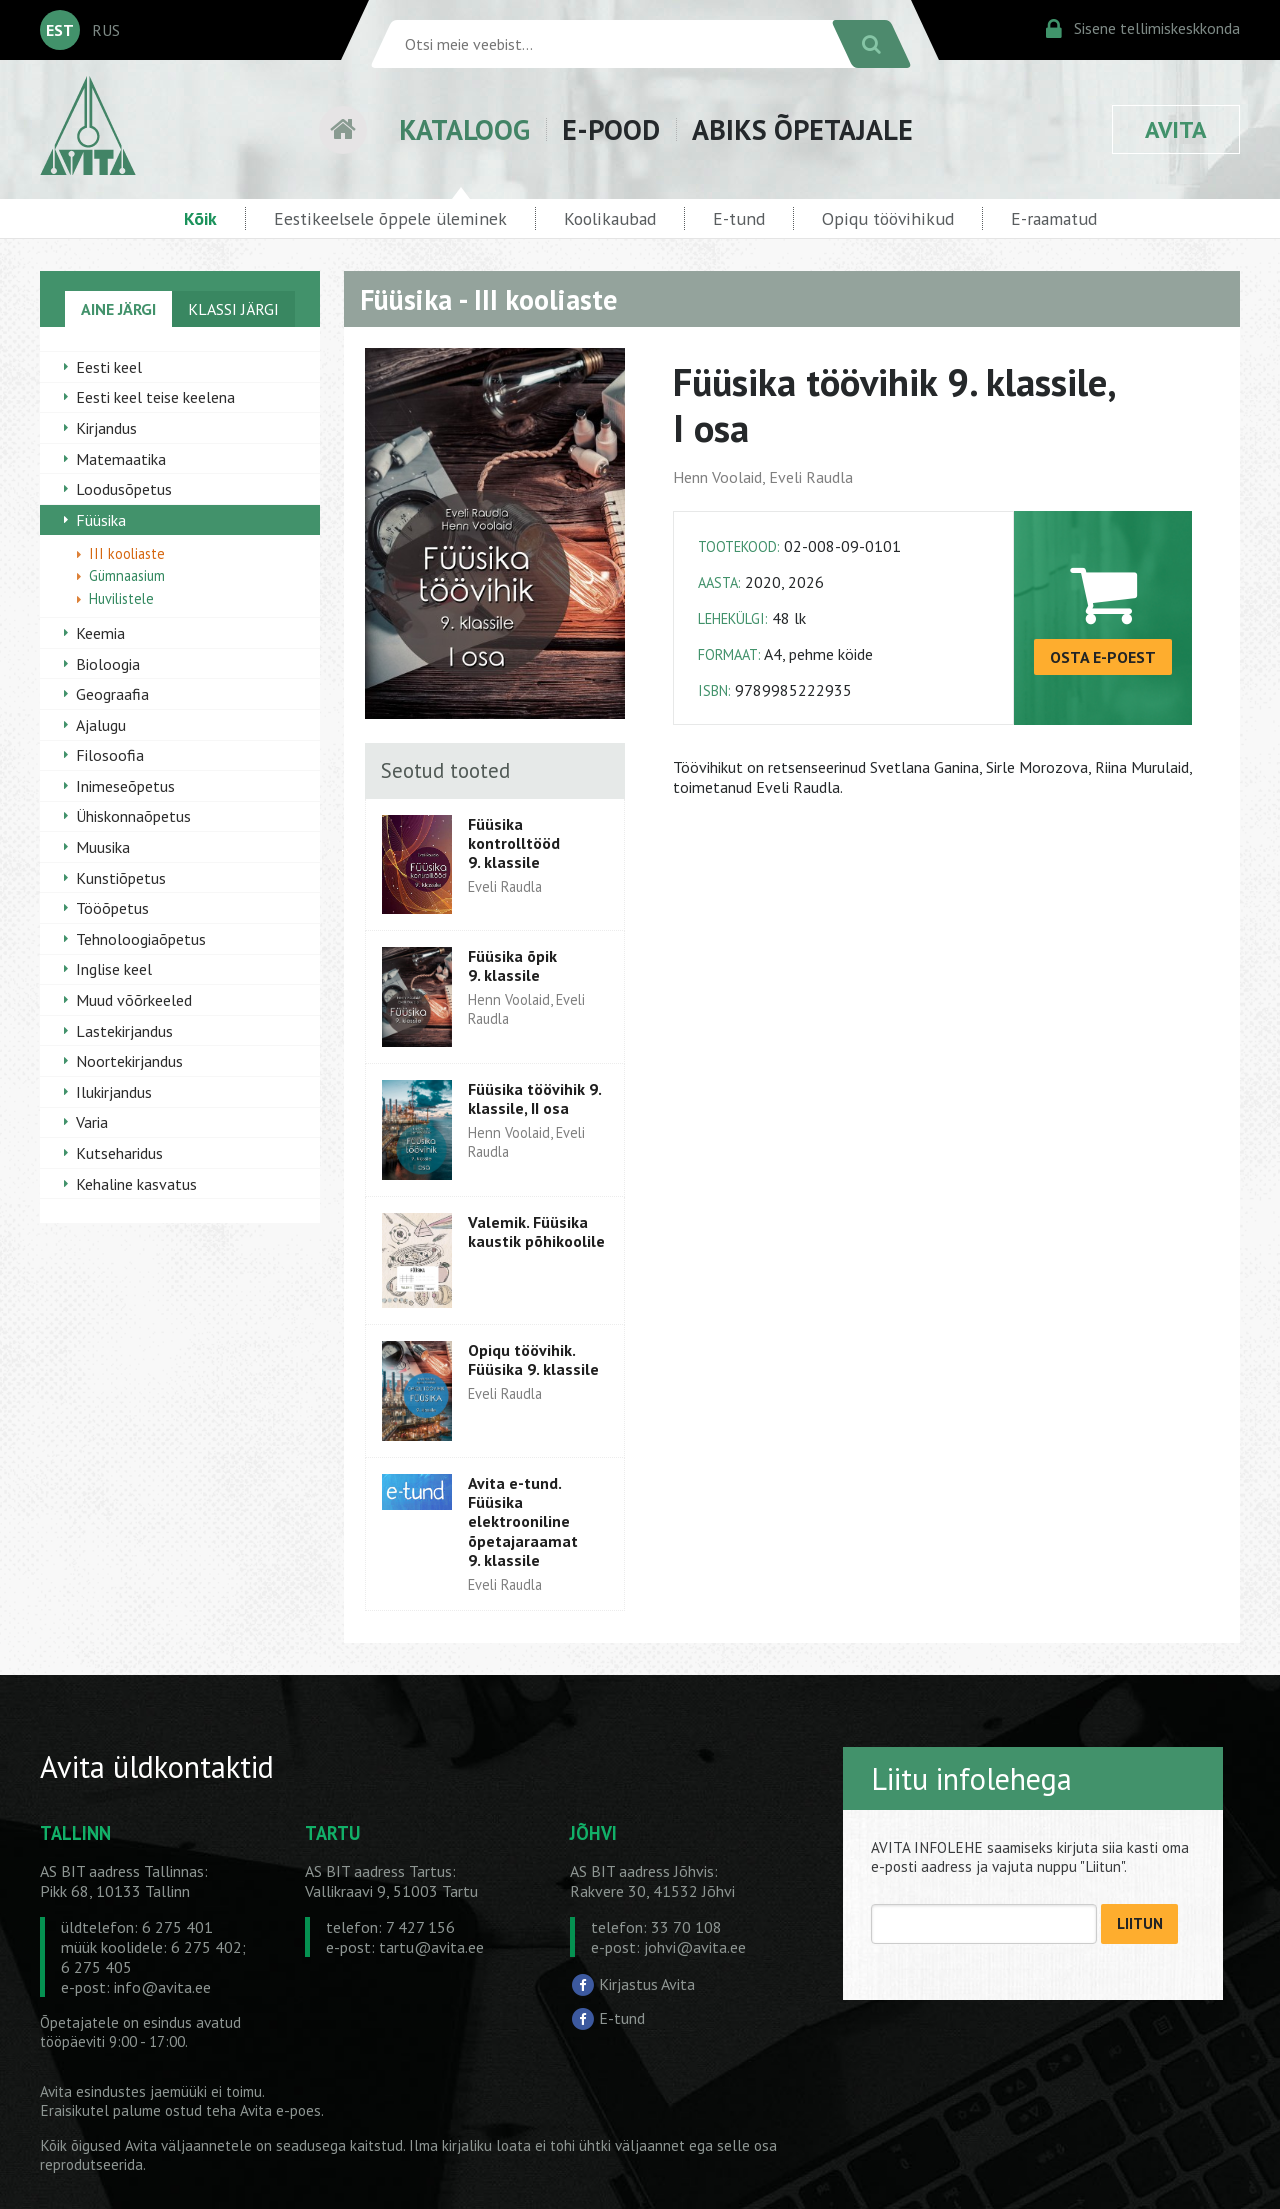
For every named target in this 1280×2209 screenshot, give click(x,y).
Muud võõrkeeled (134, 1000)
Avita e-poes (280, 2110)
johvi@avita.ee (695, 1947)
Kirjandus (106, 428)
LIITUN (1140, 1923)
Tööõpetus (112, 908)
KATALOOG (464, 129)
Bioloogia (108, 664)
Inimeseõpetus (125, 786)
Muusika (103, 847)
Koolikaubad (610, 218)
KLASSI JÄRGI (233, 309)
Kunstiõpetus (121, 878)
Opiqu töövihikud (888, 218)
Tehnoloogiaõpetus (141, 939)
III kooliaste (127, 553)
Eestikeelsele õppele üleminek (390, 218)
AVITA (1176, 129)
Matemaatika (121, 459)
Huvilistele (121, 598)
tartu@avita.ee (431, 1947)
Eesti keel (109, 367)
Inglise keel (114, 969)
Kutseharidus (119, 1153)
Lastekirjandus (124, 1031)
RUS (106, 30)
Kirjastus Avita (647, 1984)
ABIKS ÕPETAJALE (802, 129)
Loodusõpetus (124, 489)
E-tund (739, 218)
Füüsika (101, 520)
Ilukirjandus (114, 1092)
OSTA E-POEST (1103, 657)
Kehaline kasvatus (136, 1184)
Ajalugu (101, 725)
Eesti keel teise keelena (155, 397)
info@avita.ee (162, 1987)
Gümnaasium (127, 575)
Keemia (100, 633)
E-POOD (611, 129)
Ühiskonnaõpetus (133, 816)
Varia (92, 1122)
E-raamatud (1054, 218)
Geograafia (112, 694)
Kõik (200, 218)
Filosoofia (110, 755)
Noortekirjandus (129, 1061)
